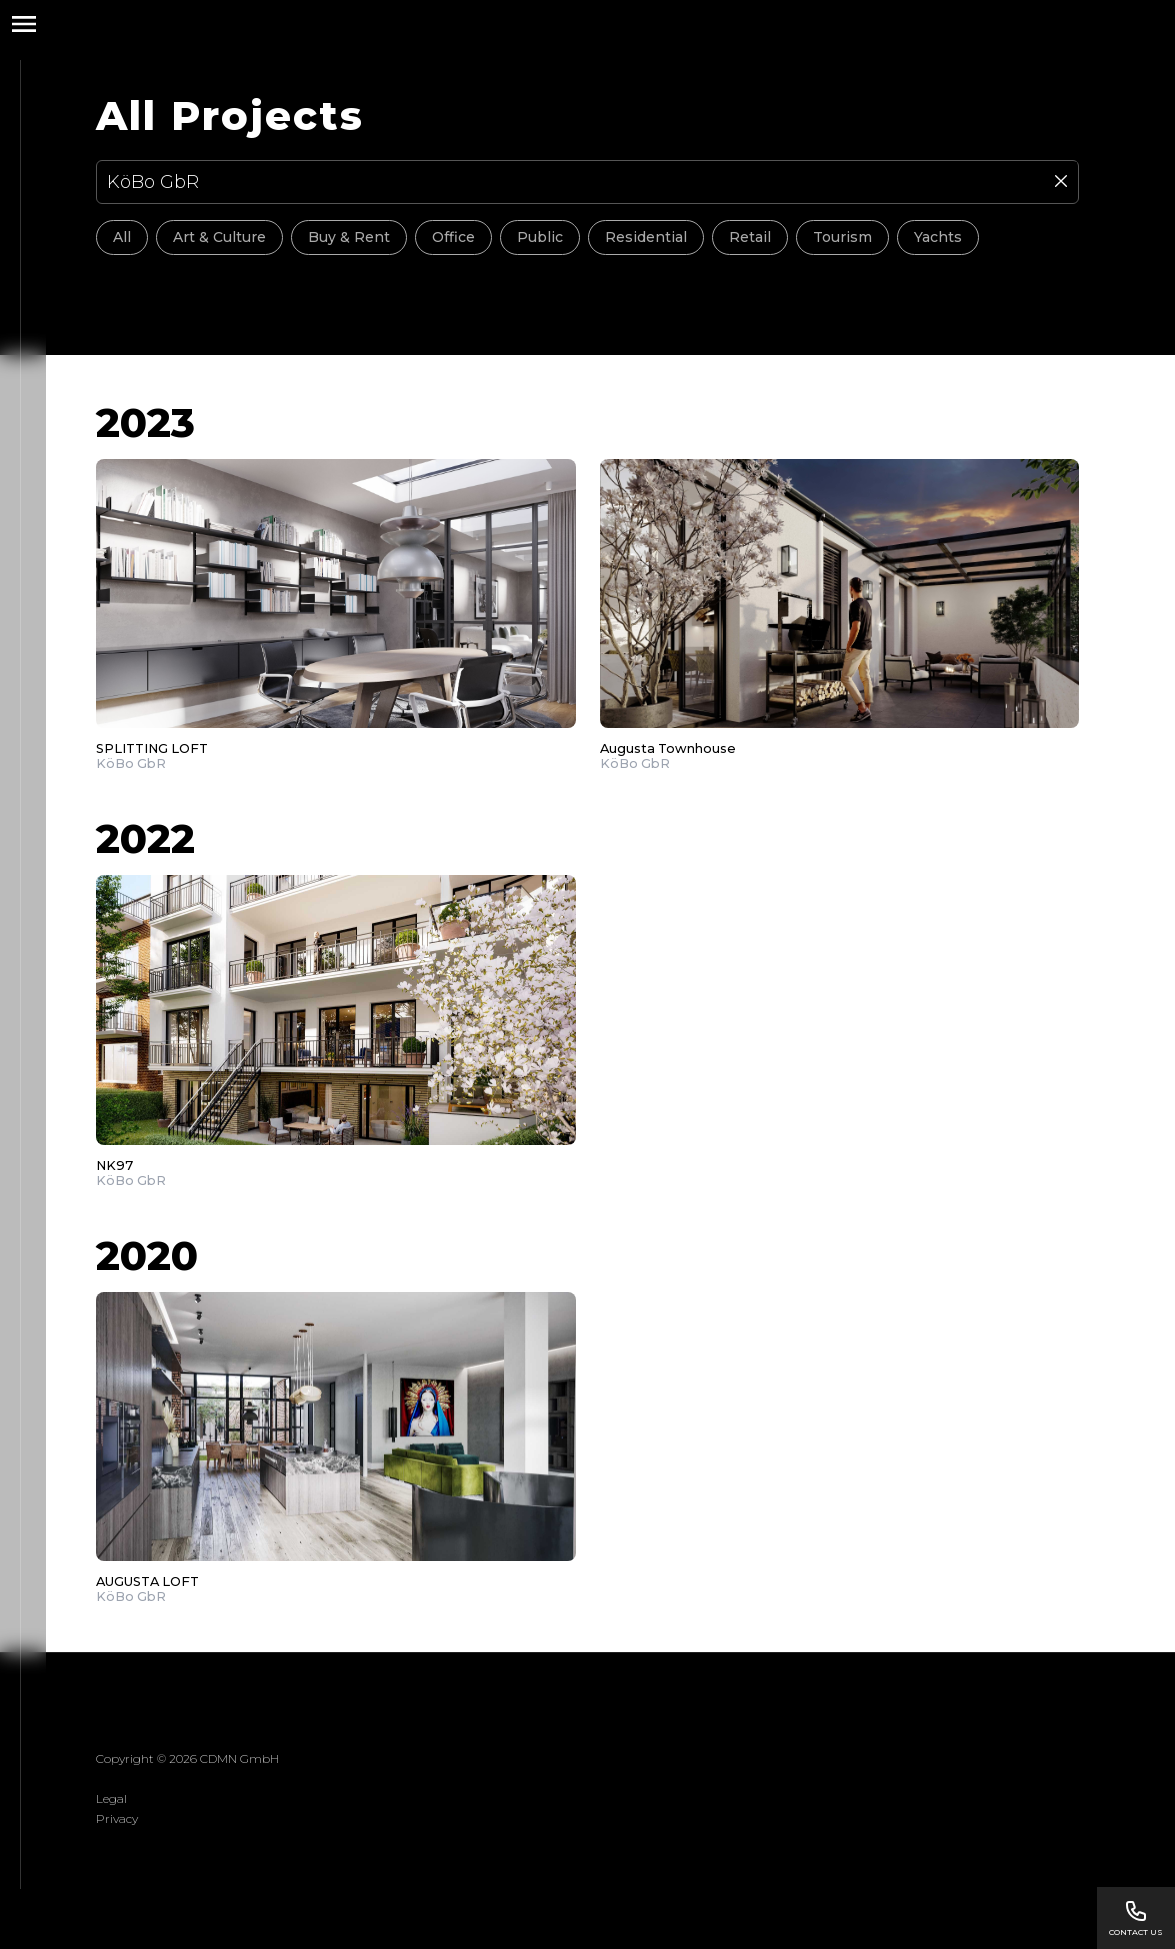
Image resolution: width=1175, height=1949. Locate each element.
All (122, 237)
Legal (111, 1798)
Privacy (117, 1818)
